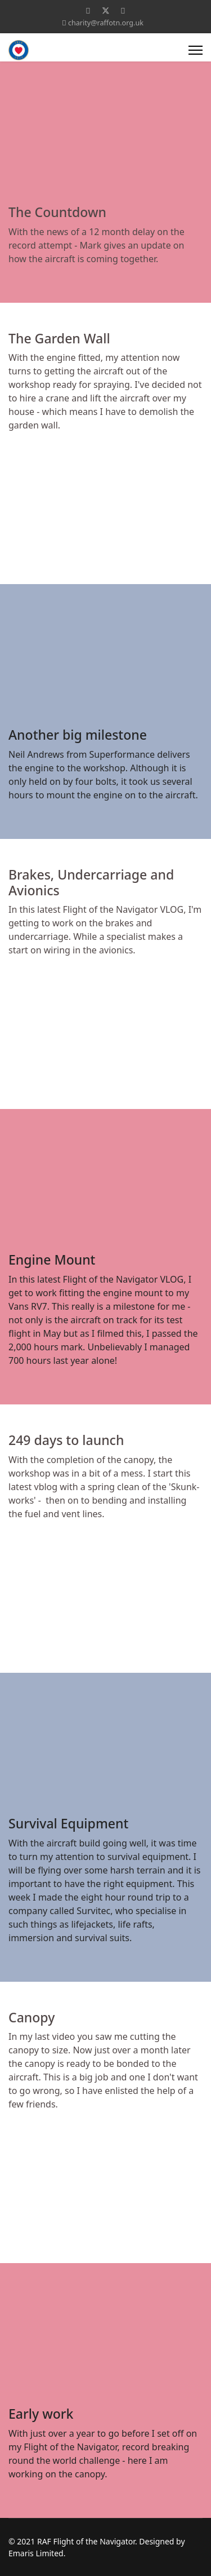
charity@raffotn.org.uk (105, 23)
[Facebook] (88, 10)
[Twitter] (106, 10)
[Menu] (195, 50)
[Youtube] (122, 10)
